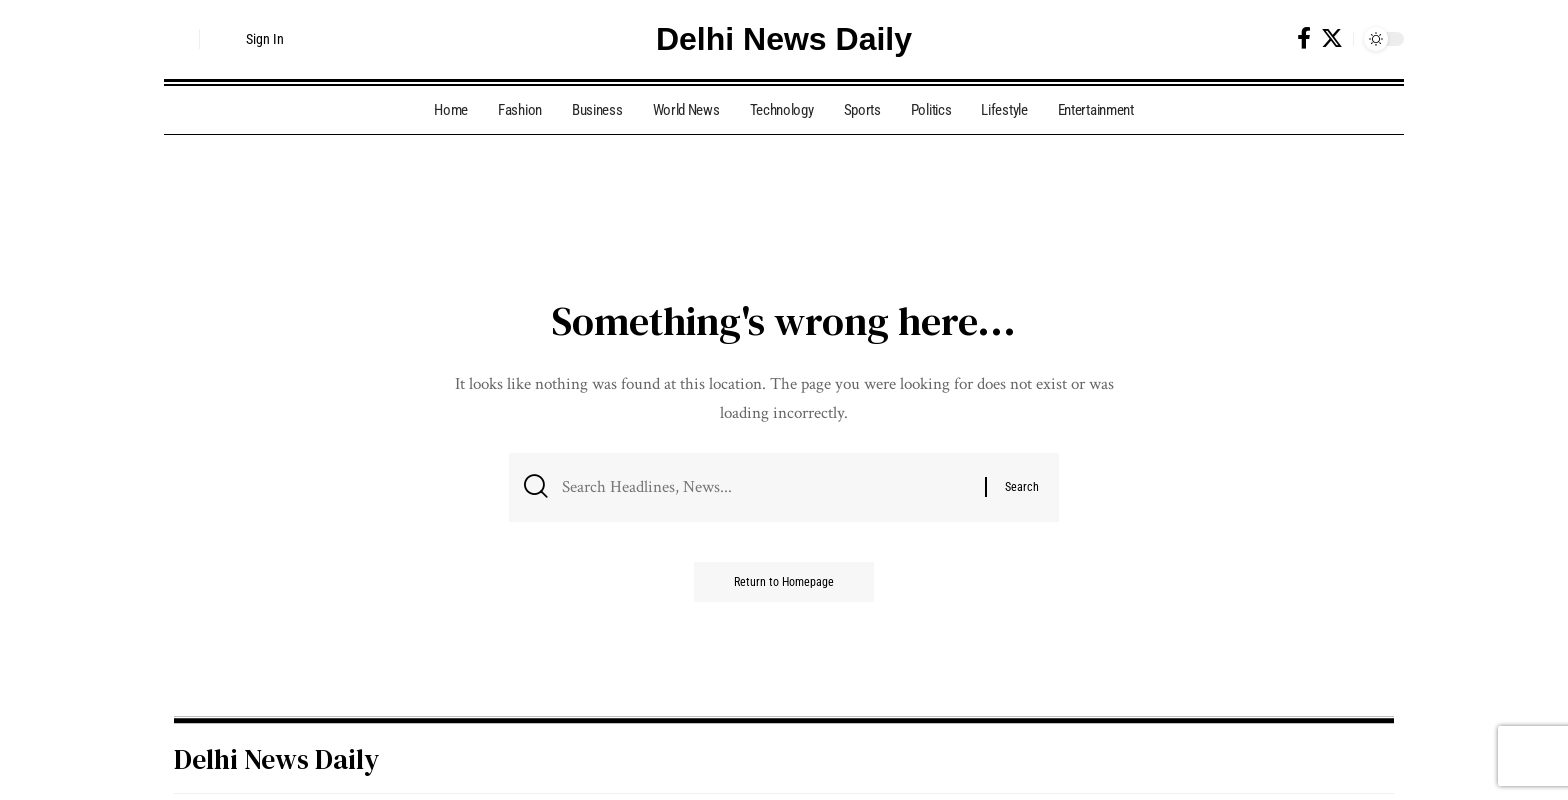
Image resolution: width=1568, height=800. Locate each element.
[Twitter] (1332, 38)
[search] (179, 39)
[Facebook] (1304, 38)
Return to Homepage (784, 582)
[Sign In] (250, 39)
